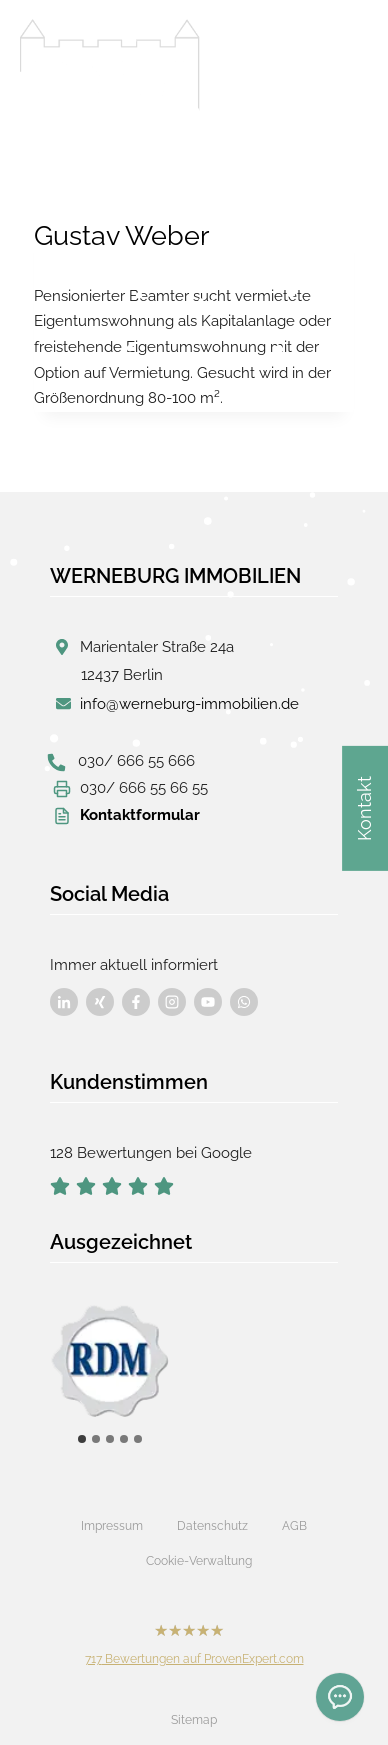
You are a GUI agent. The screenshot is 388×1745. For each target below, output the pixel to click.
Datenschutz (212, 1526)
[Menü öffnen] (347, 59)
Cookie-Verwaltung (199, 1561)
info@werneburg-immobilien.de (189, 704)
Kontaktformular (140, 815)
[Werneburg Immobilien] (110, 65)
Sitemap (194, 1720)
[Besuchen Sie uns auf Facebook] (64, 1002)
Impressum (112, 1526)
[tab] (82, 1439)
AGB (294, 1526)
